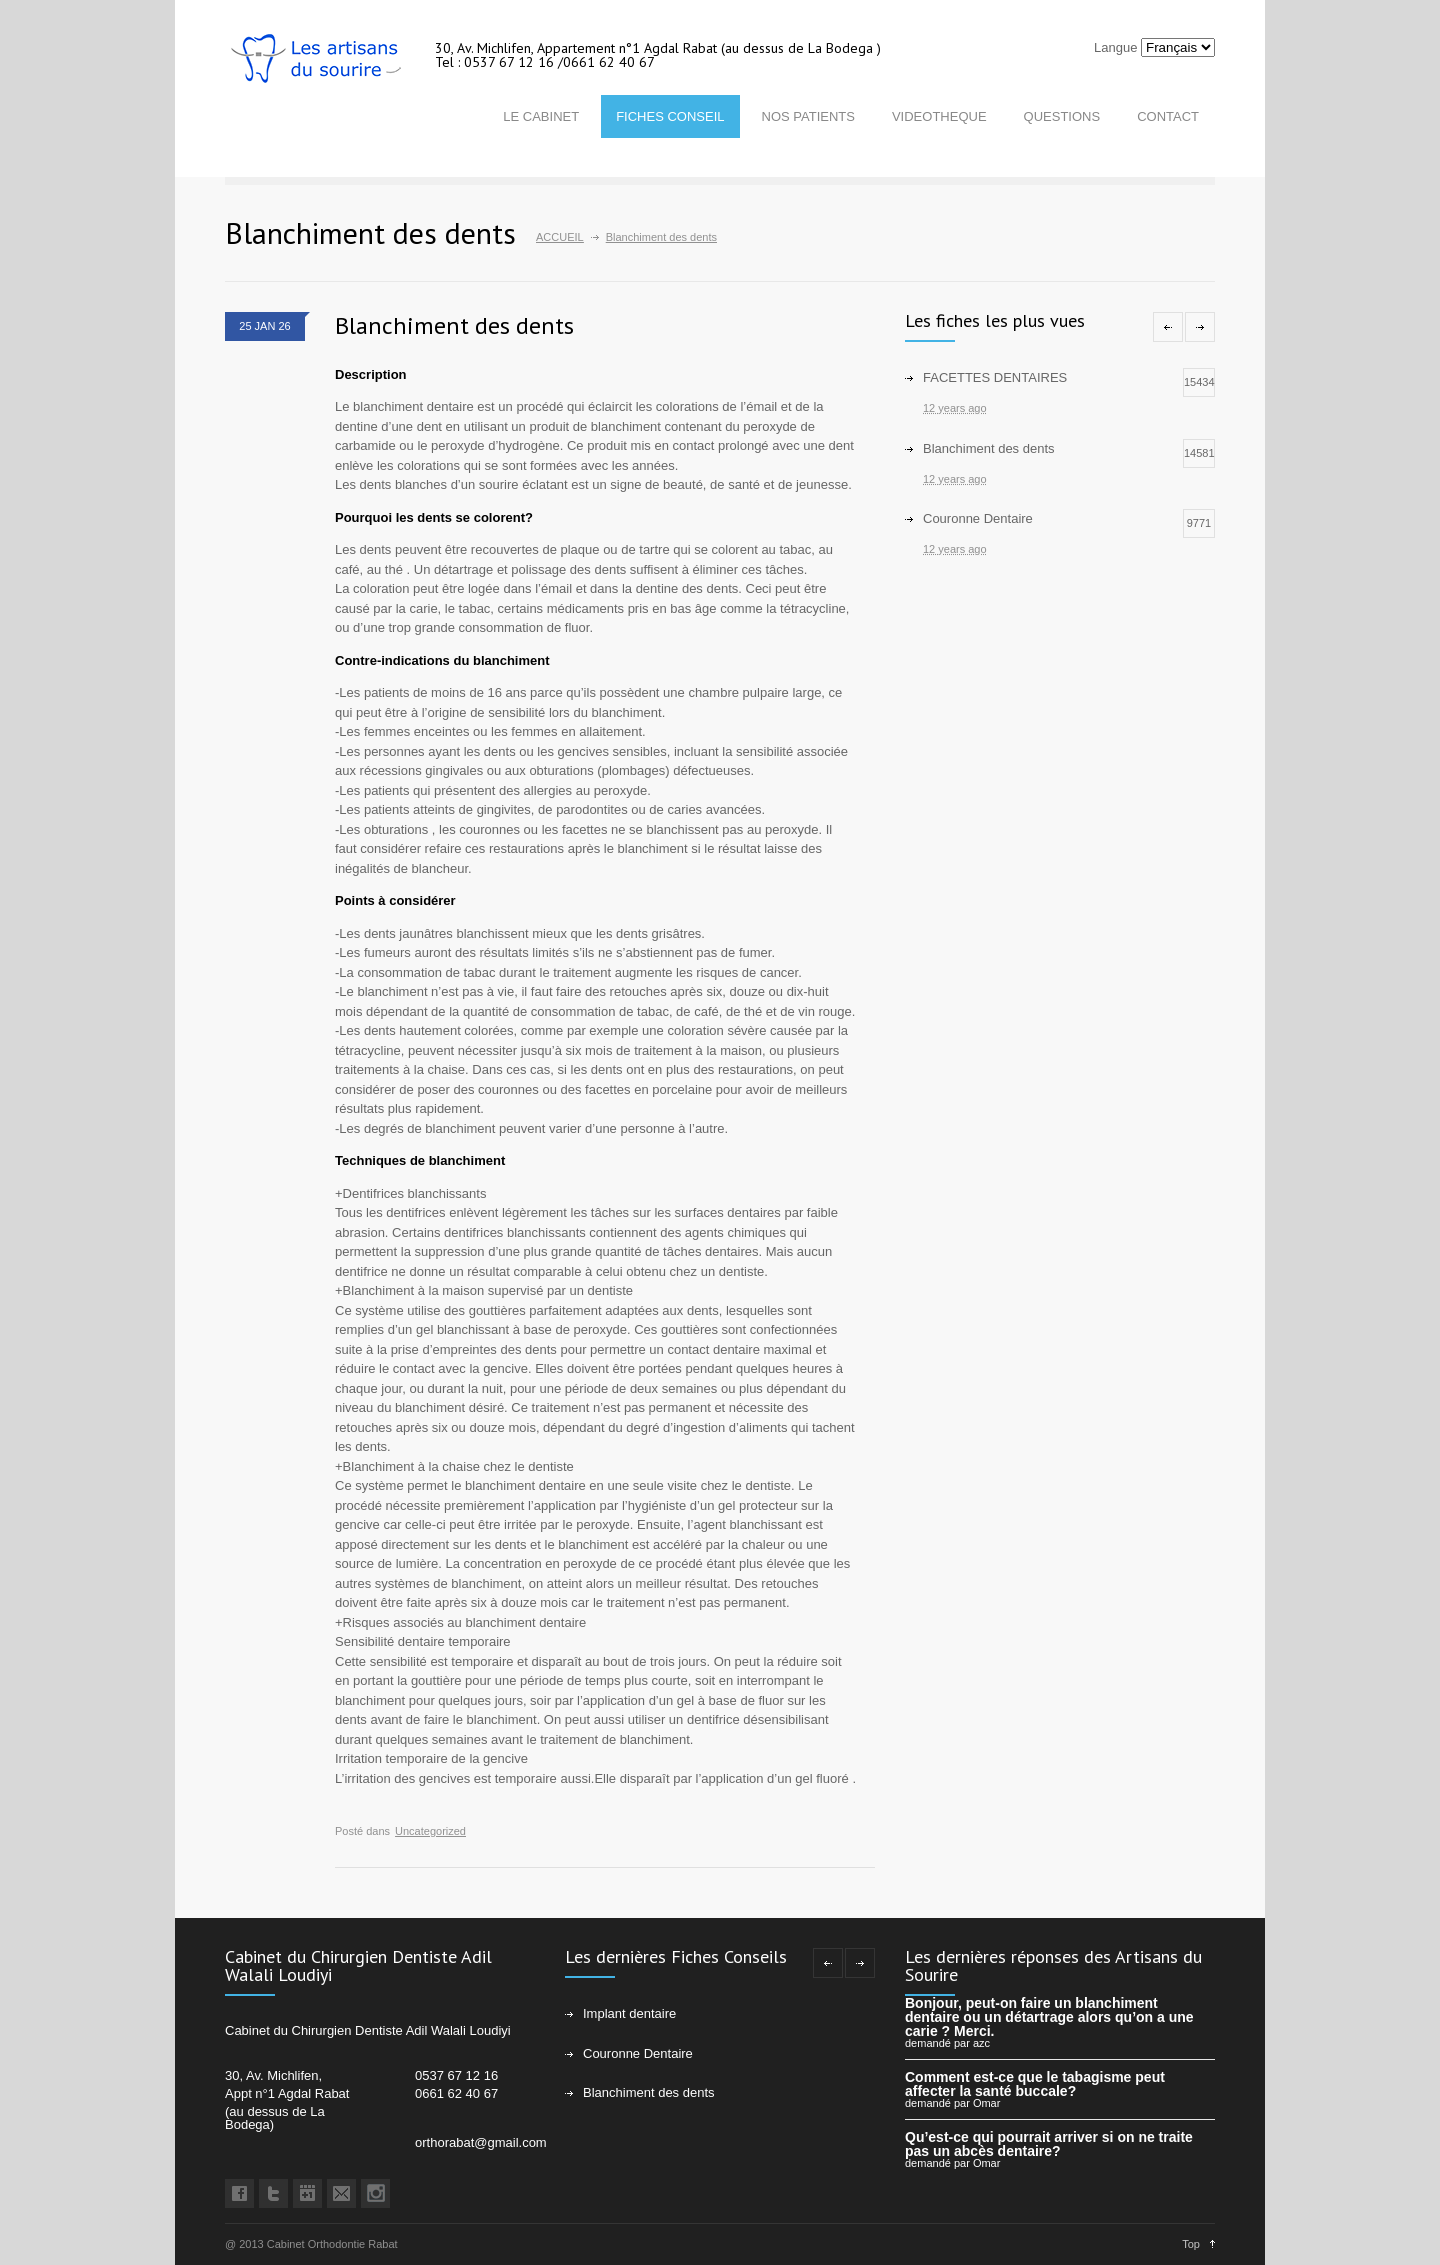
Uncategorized (430, 1831)
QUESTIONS (1062, 116)
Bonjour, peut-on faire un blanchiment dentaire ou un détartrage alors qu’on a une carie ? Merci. (1049, 2017)
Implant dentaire (629, 2013)
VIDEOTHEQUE (939, 116)
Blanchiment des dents (454, 325)
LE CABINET (541, 116)
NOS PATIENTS (808, 116)
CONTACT (1168, 116)
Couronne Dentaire (638, 2053)
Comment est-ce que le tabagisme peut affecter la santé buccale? (1035, 2084)
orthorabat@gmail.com (481, 2142)
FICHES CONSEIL (670, 116)
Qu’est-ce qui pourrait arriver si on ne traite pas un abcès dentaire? (1049, 2144)
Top (1191, 2244)
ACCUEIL (560, 237)
